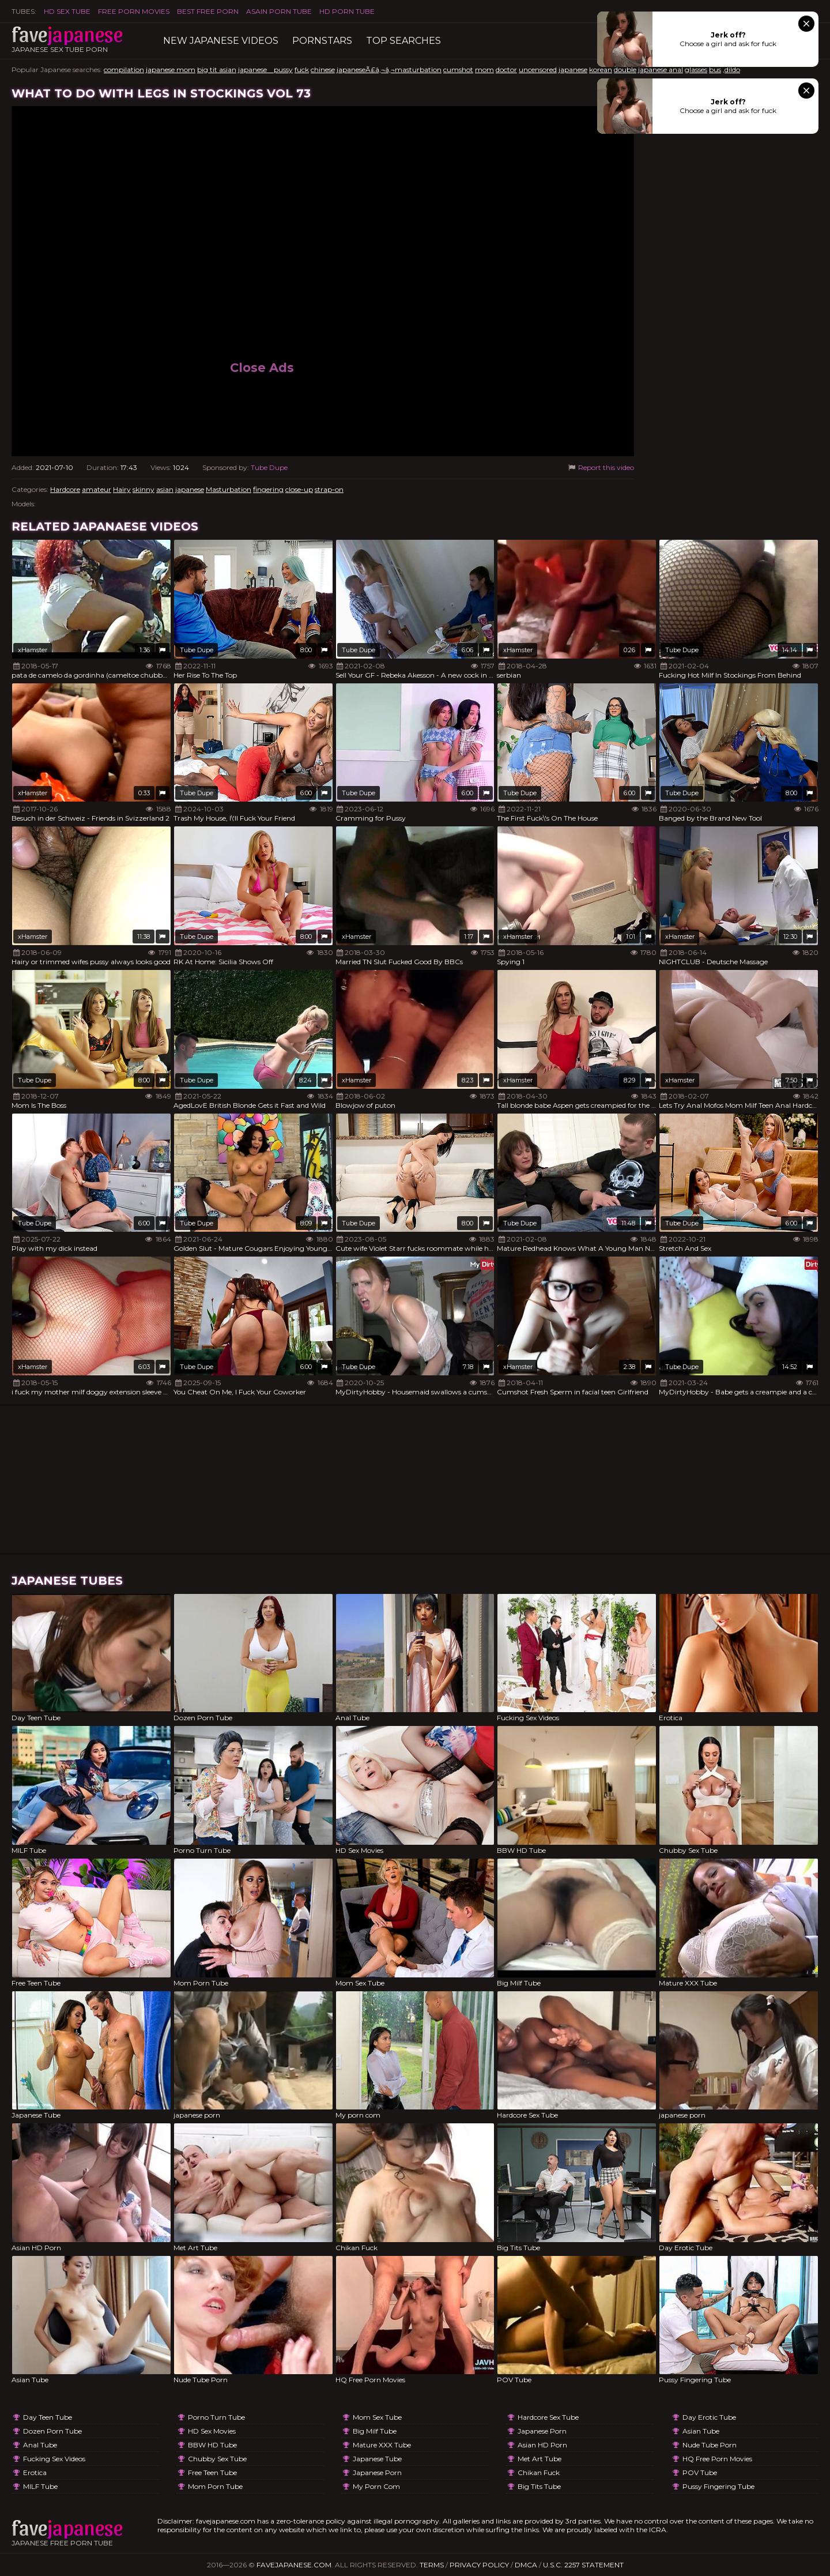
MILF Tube (40, 2486)
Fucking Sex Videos (54, 2458)
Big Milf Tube (375, 2431)
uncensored (538, 69)
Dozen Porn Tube (52, 2431)
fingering (268, 489)
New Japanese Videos (220, 40)
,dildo (731, 69)
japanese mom (170, 69)
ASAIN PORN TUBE (279, 11)
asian (164, 489)
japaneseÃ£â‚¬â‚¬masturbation (389, 69)
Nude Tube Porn (709, 2444)
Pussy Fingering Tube (718, 2486)
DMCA (526, 2564)
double (625, 69)
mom (484, 69)
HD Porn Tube (347, 11)
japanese (573, 69)
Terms (432, 2564)
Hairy (122, 489)
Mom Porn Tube (215, 2486)
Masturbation (228, 489)
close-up (299, 489)
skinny (143, 489)
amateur (96, 489)
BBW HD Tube (212, 2444)
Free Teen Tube (212, 2472)
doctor (506, 69)
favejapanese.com (293, 2564)
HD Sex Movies (212, 2431)
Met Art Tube (539, 2458)
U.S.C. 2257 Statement (583, 2564)
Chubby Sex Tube (217, 2458)
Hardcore (65, 489)
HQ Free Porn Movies (717, 2458)
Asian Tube (700, 2431)
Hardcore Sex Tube (548, 2417)
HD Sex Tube (67, 11)
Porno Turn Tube (216, 2417)
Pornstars (322, 40)
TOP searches (403, 40)
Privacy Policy (479, 2564)
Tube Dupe (269, 467)
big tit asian (216, 69)
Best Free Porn (208, 11)
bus (715, 69)
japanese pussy (265, 69)
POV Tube (699, 2472)
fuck (302, 69)
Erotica (35, 2472)
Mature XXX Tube (382, 2444)
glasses (696, 69)
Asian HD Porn (542, 2444)
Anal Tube (40, 2444)
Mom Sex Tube (377, 2417)
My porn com (376, 2486)
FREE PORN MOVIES (133, 11)
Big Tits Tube (539, 2486)
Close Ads (262, 367)
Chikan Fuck (539, 2472)
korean (600, 69)
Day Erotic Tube (709, 2417)
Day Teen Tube (47, 2417)
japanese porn (377, 2472)
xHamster (32, 650)
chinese (323, 69)
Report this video (600, 467)
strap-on (329, 489)
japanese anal (660, 69)
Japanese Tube (377, 2458)
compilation (124, 69)
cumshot (458, 69)
